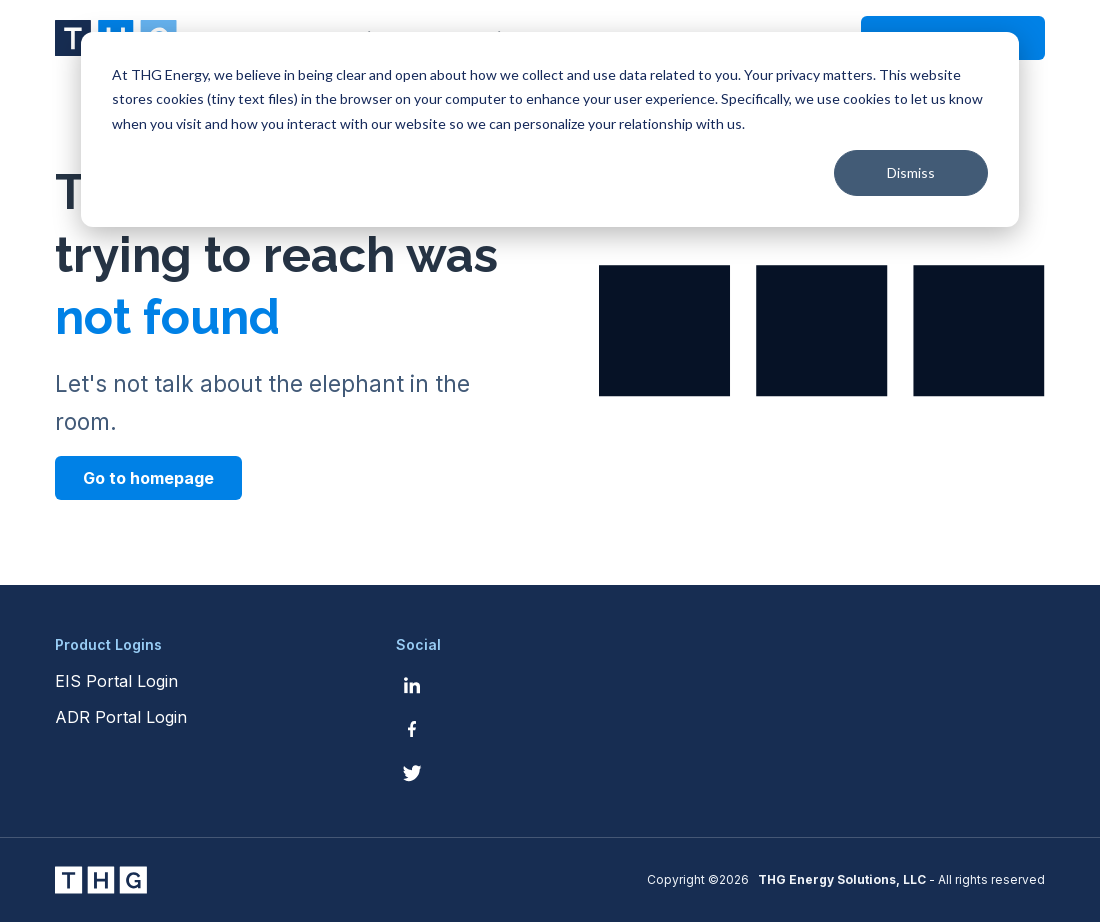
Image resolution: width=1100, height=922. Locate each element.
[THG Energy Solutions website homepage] (101, 880)
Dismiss (911, 172)
